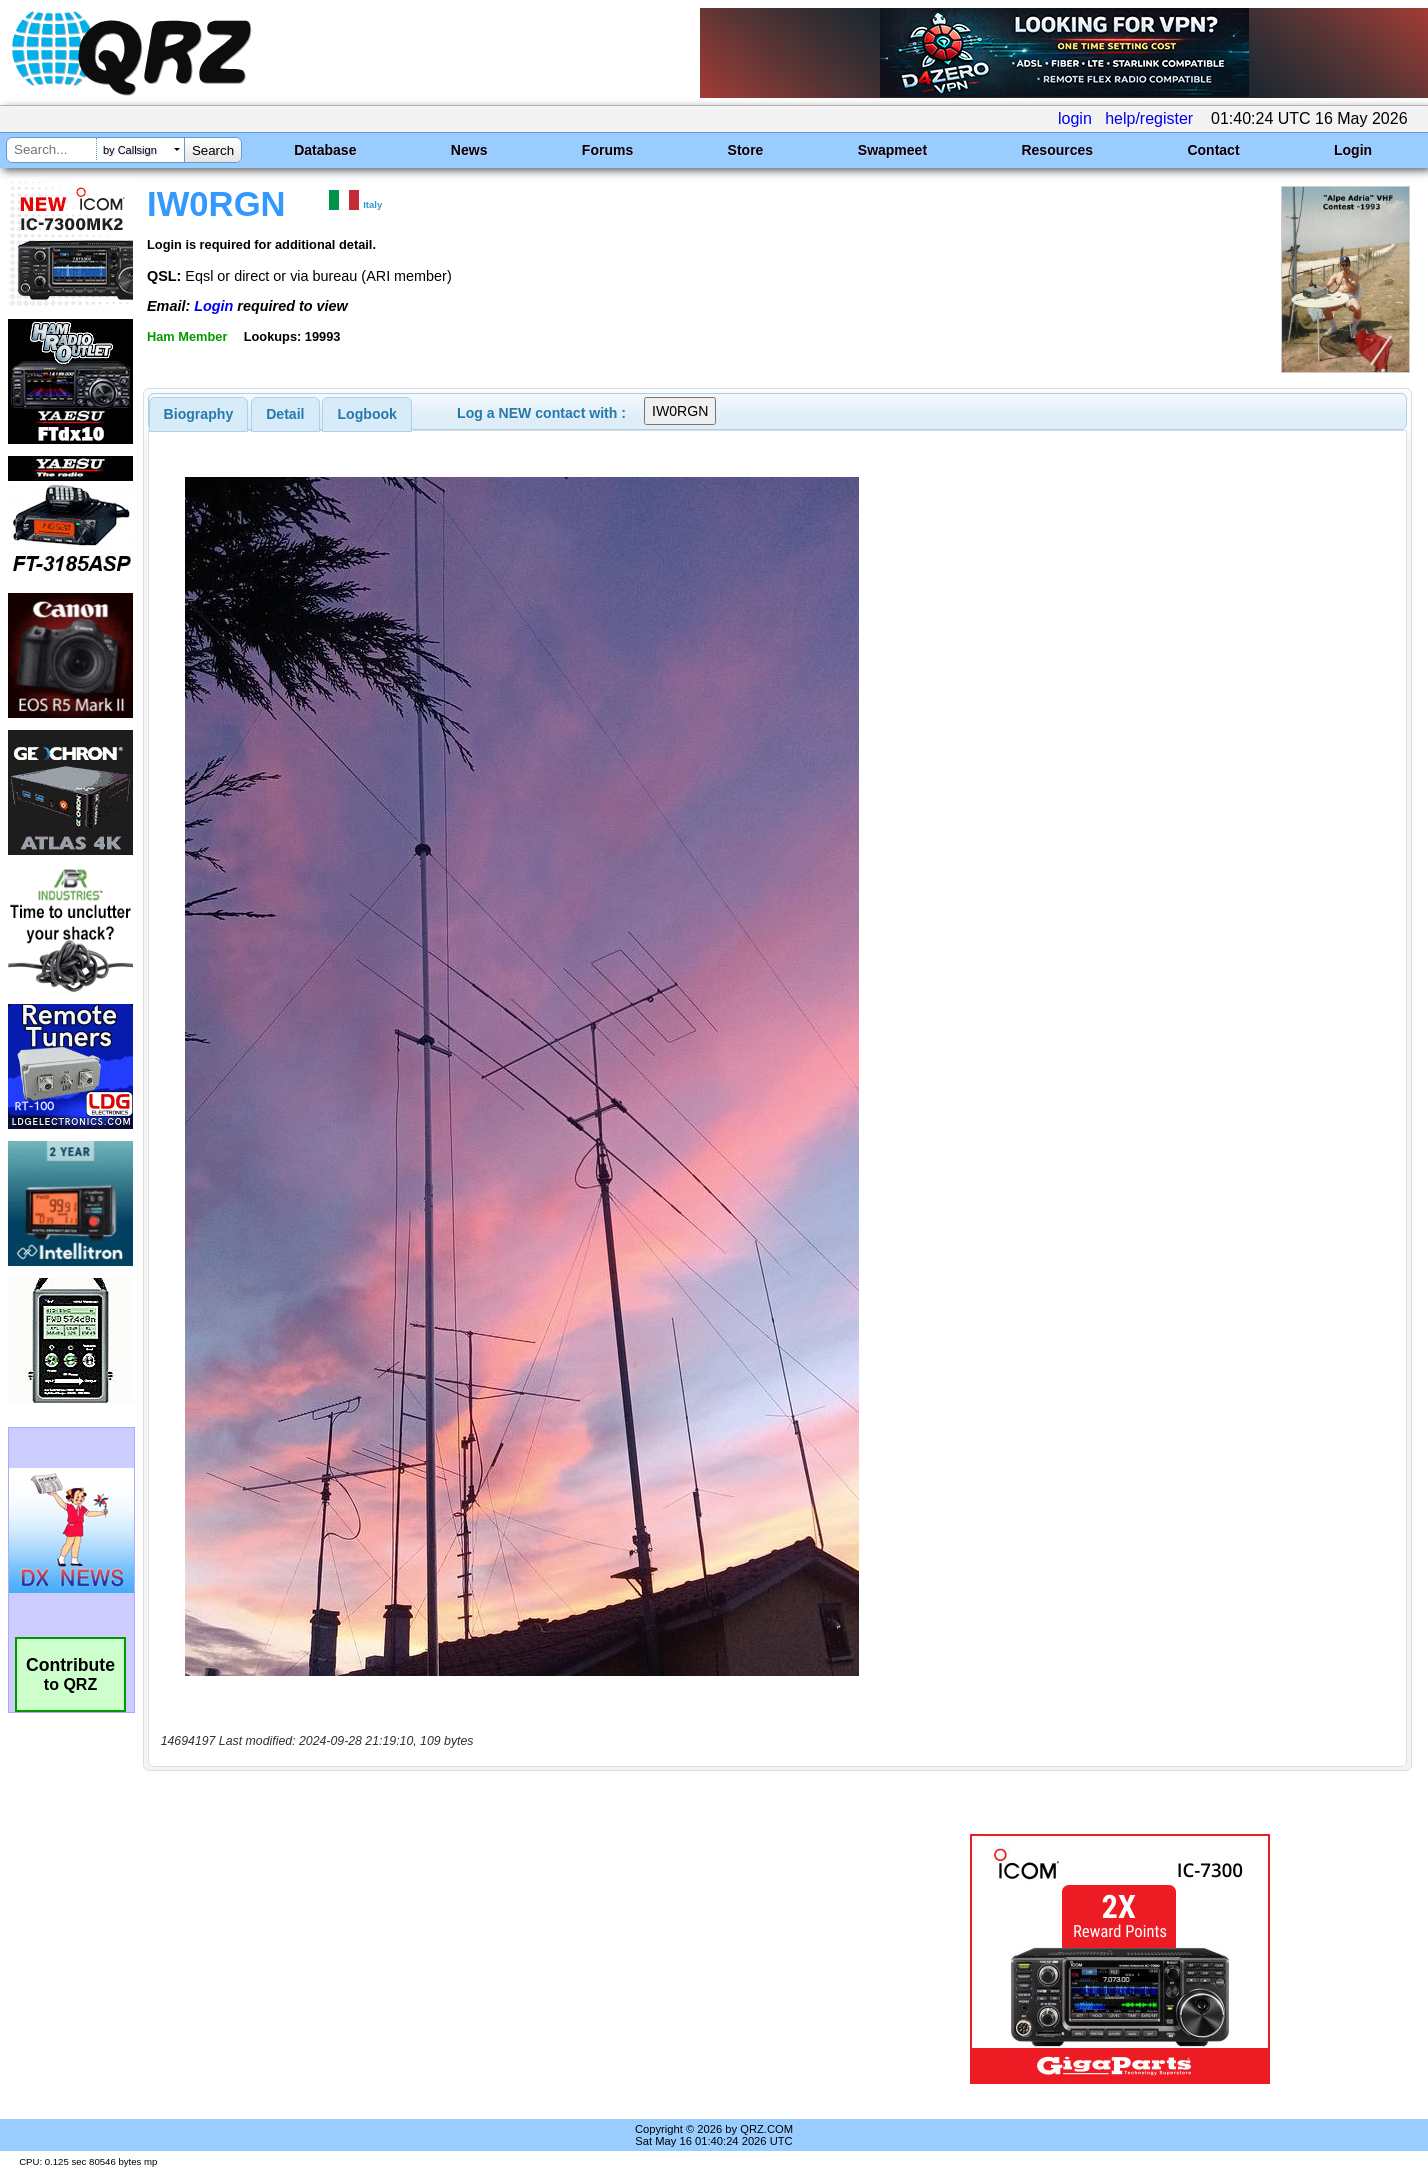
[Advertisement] (502, 1959)
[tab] (199, 414)
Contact (1213, 150)
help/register (1149, 118)
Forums (607, 150)
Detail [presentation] (285, 414)
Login (1353, 150)
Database (325, 150)
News (469, 150)
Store (746, 150)
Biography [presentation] (199, 414)
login (1075, 118)
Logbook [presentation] (367, 414)
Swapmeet (892, 150)
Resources (1057, 150)
